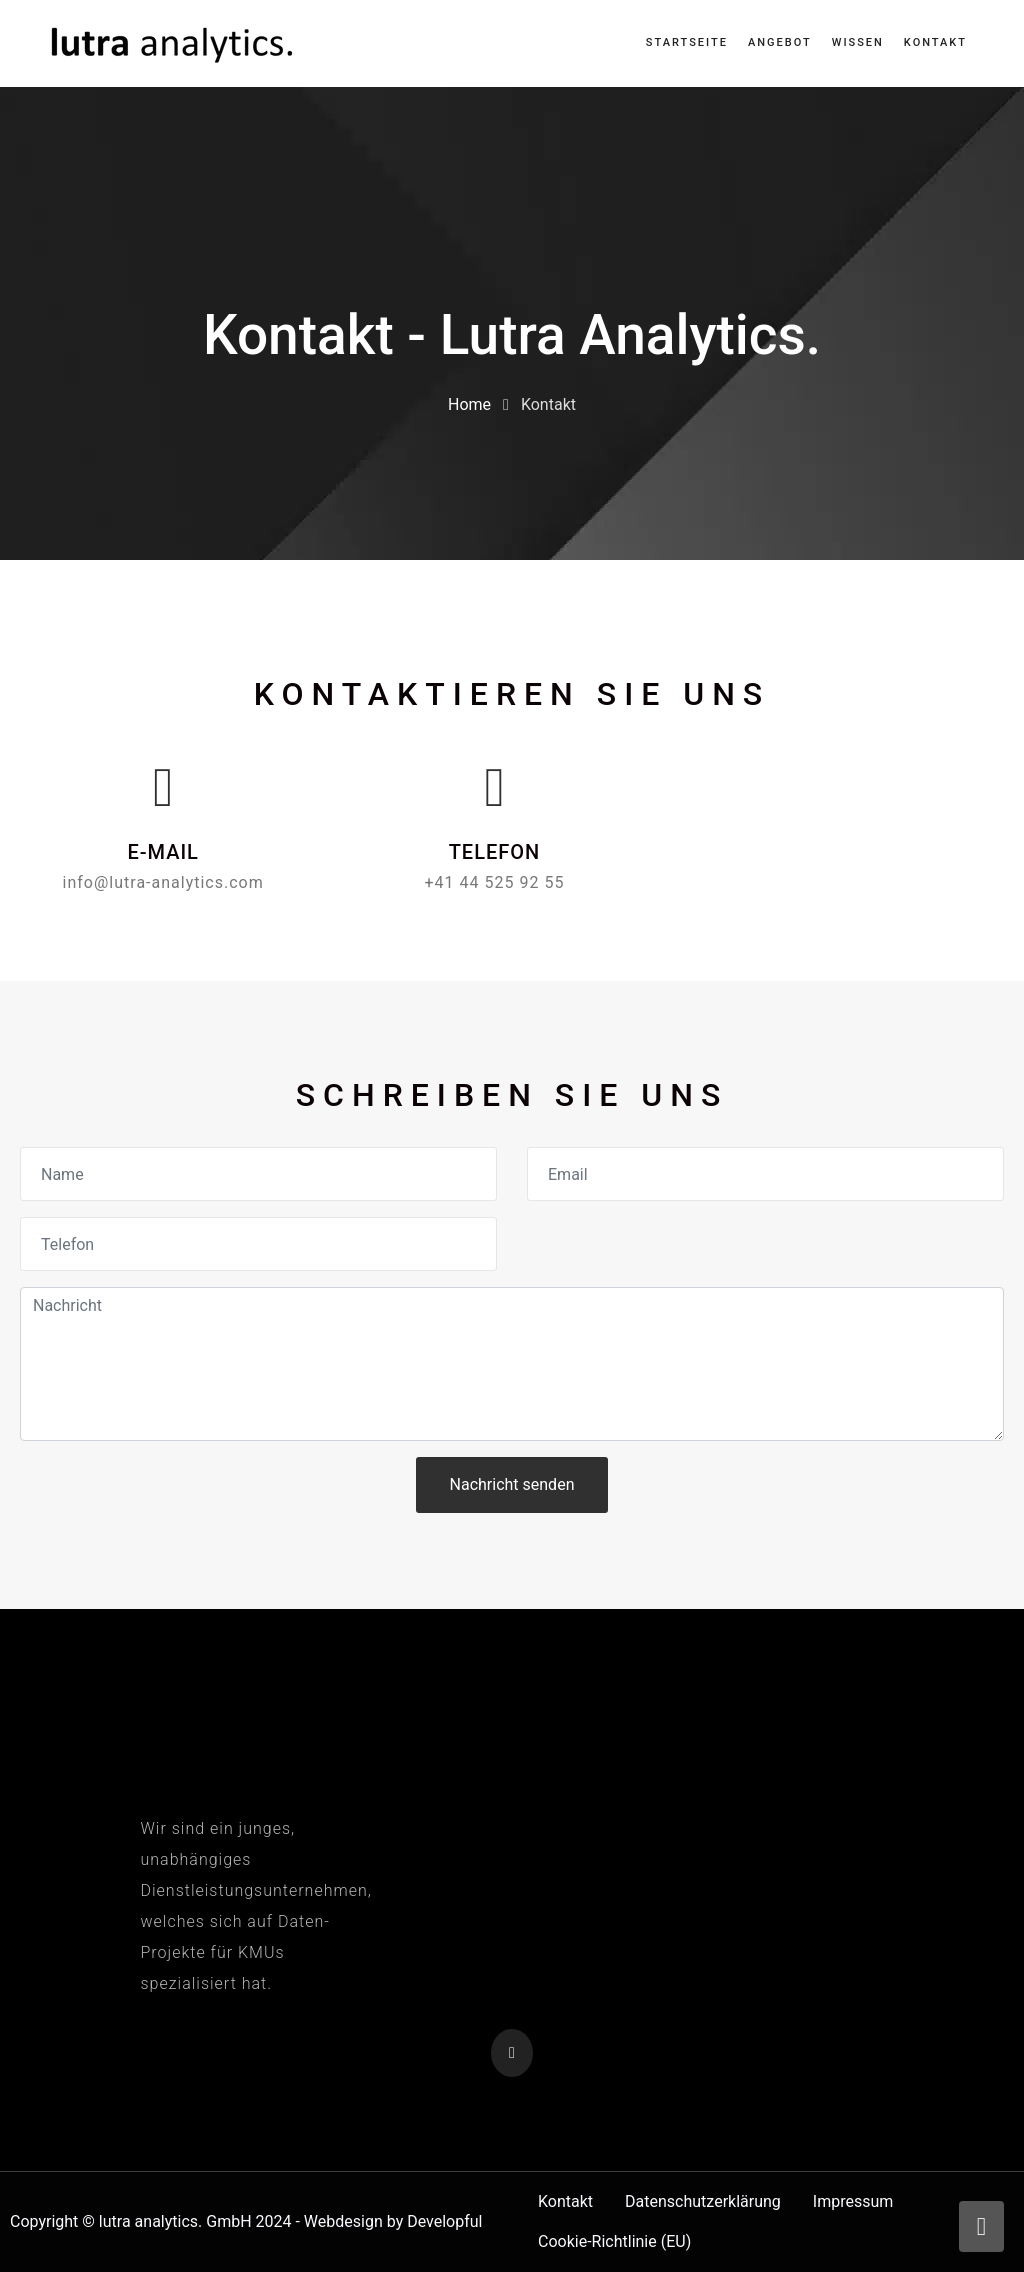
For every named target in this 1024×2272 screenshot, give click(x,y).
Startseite (687, 42)
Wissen (858, 42)
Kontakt (935, 42)
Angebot (780, 42)
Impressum (853, 2201)
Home (469, 404)
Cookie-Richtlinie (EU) (614, 2241)
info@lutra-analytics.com (163, 882)
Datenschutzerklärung (703, 2201)
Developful (444, 2221)
